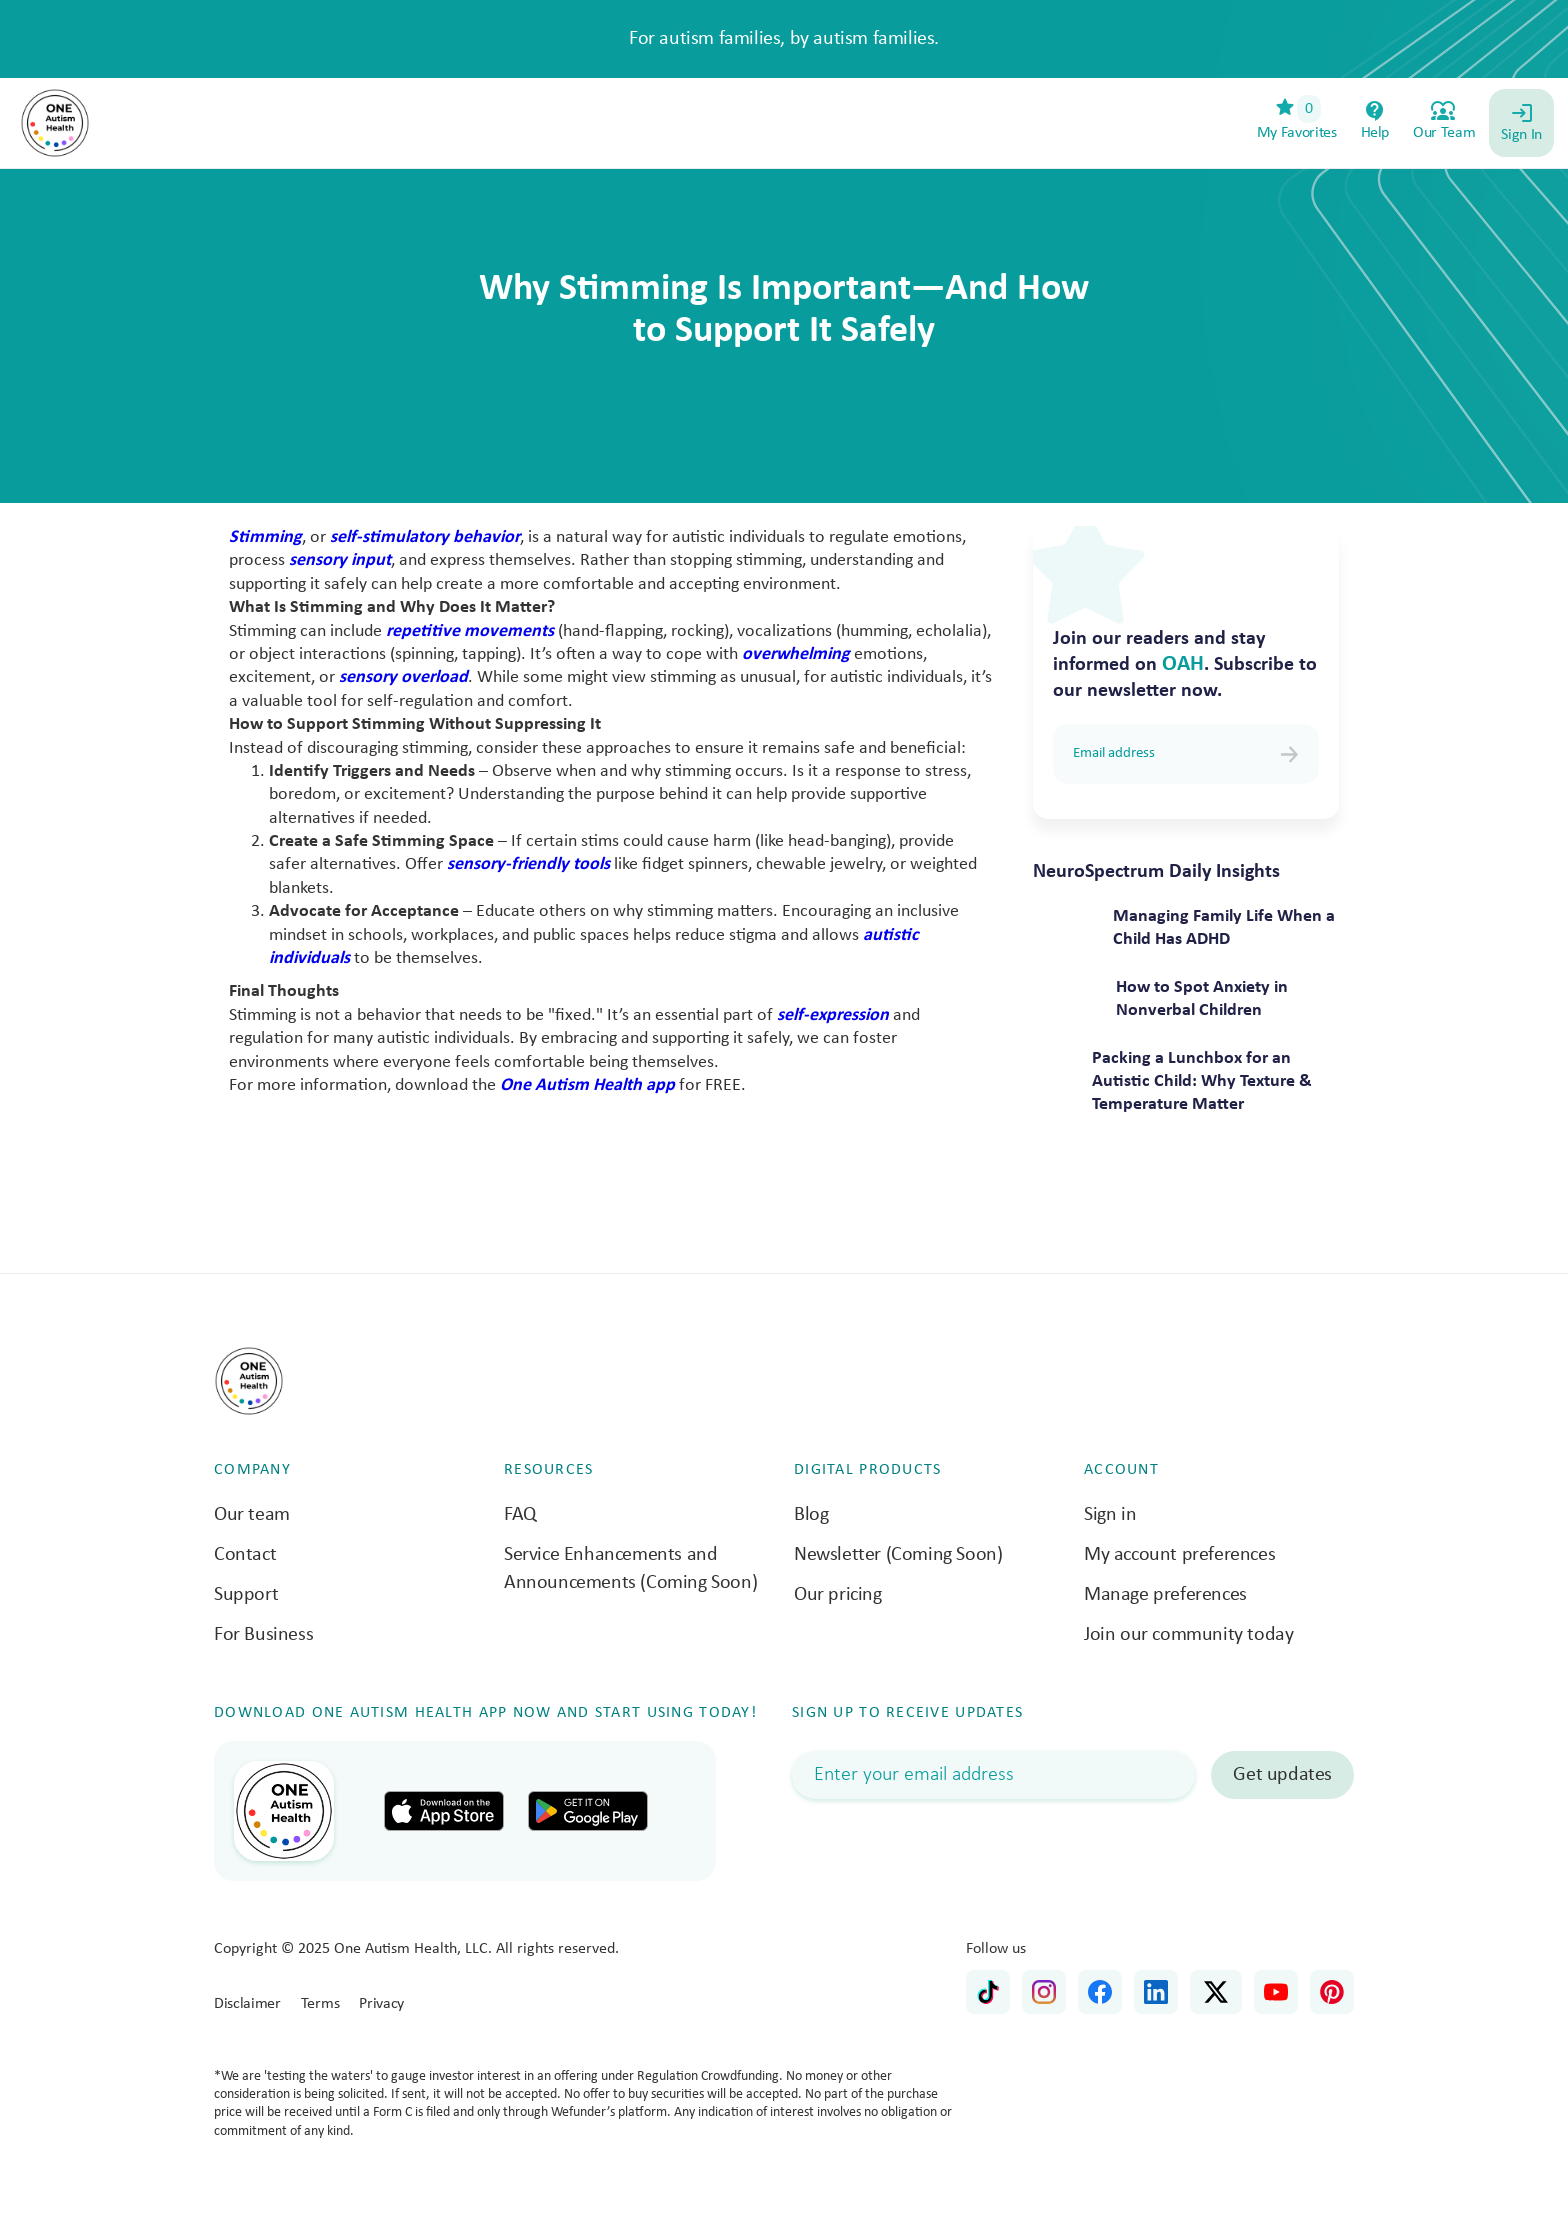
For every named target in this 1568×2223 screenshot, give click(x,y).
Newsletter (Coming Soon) (898, 1555)
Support (246, 1595)
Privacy (381, 2004)
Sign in (1110, 1515)
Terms (320, 2004)
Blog (811, 1515)
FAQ (520, 1515)
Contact (245, 1555)
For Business (263, 1635)
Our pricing (838, 1595)
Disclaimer (247, 2004)
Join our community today (1188, 1635)
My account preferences (1179, 1555)
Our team (252, 1515)
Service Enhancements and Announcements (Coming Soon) (630, 1569)
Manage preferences (1165, 1595)
